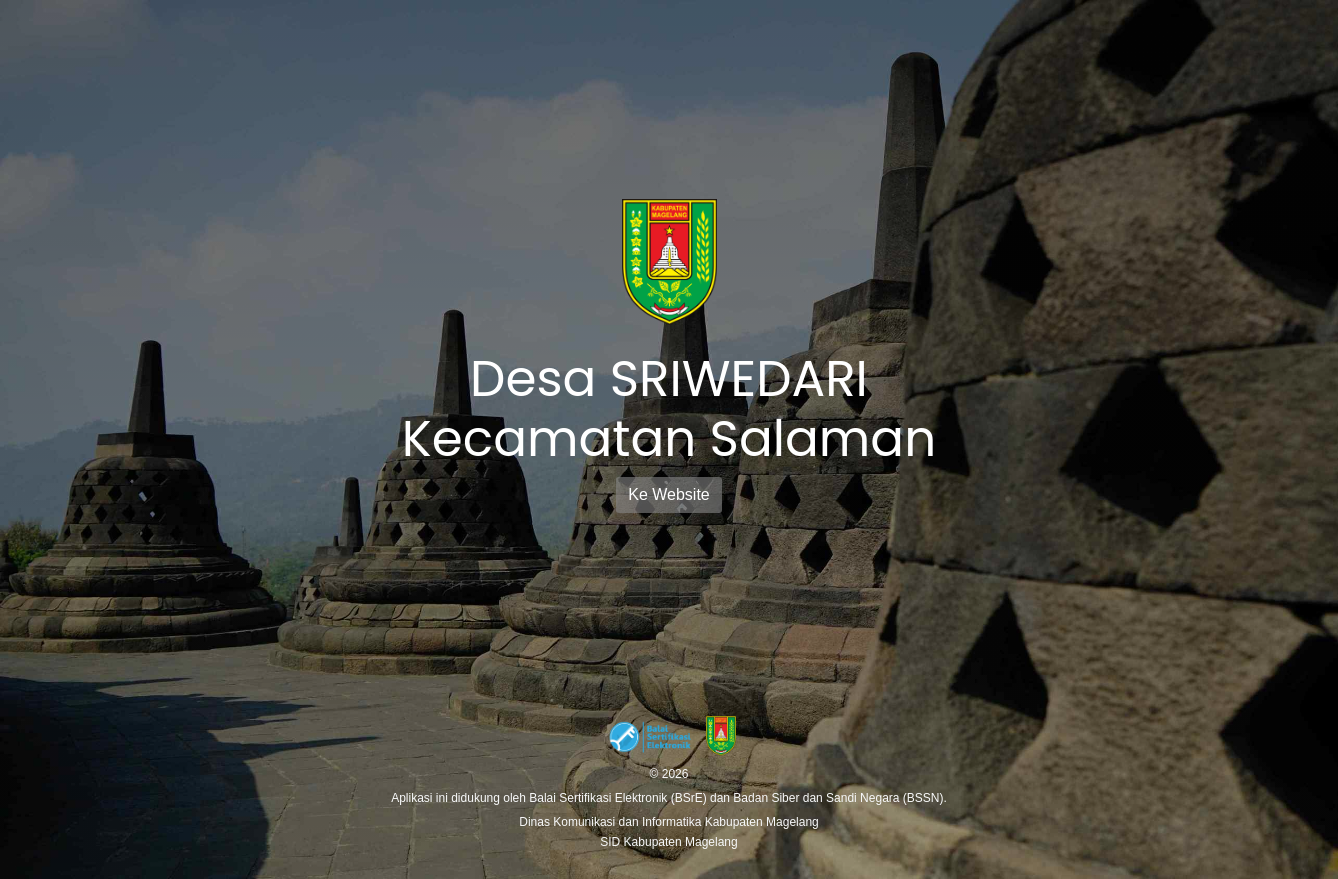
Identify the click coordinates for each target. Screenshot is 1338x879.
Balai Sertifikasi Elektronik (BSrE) (619, 798)
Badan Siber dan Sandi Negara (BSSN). (839, 798)
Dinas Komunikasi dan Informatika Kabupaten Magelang (669, 822)
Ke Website (669, 494)
